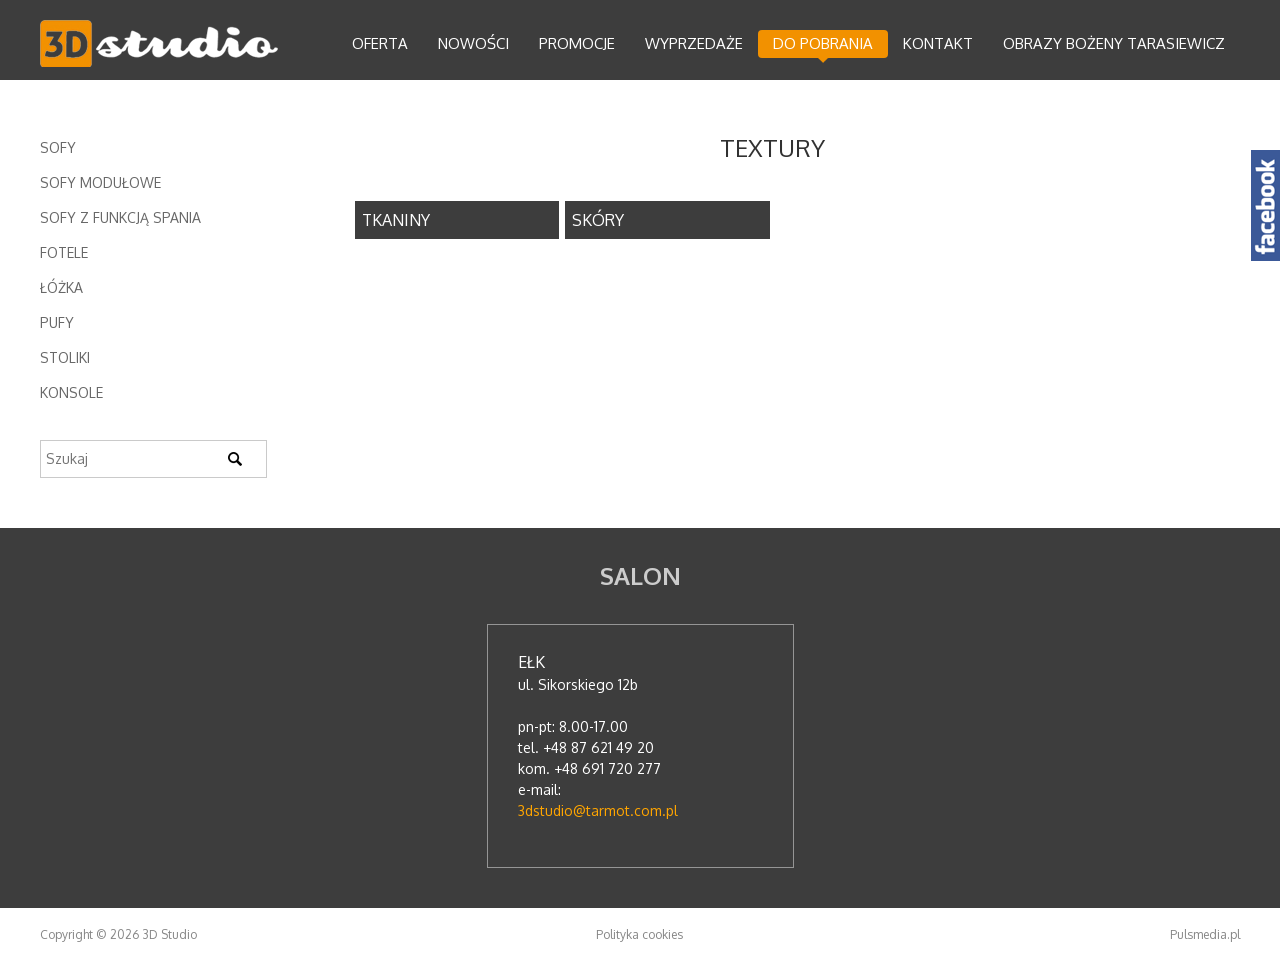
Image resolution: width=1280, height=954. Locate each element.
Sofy (58, 147)
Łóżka (61, 287)
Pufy (57, 322)
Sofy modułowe (100, 182)
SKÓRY (598, 220)
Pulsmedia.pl (1205, 934)
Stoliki (65, 357)
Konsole (71, 392)
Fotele (64, 252)
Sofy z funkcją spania (120, 217)
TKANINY (396, 220)
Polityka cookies (639, 934)
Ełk (531, 662)
